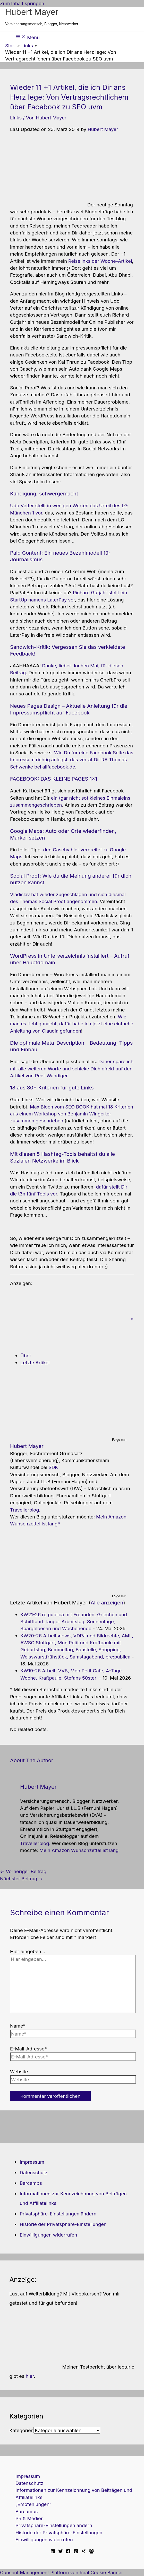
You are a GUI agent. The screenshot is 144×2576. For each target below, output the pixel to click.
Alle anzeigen (107, 1603)
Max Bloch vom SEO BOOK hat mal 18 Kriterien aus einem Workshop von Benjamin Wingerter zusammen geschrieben (71, 1114)
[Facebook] (68, 2552)
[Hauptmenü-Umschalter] (27, 36)
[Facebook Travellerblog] (91, 2552)
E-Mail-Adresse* (28, 2048)
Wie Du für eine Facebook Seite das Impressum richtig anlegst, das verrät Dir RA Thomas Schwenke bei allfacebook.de (71, 760)
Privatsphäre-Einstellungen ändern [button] (58, 2213)
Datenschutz (33, 2172)
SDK (53, 1467)
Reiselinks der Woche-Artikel (100, 261)
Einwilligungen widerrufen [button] (48, 2235)
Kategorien (21, 2430)
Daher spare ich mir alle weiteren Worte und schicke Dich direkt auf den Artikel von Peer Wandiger (71, 1068)
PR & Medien (29, 2518)
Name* (18, 2026)
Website (19, 2071)
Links (16, 117)
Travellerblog (24, 1510)
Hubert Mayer (31, 12)
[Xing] (83, 2552)
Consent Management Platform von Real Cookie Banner (61, 2572)
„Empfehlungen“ (33, 2504)
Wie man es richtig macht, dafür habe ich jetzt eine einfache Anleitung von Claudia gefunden (71, 1024)
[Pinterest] (76, 2552)
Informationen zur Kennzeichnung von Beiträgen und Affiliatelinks (73, 2493)
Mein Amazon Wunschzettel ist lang (78, 1850)
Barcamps (31, 2183)
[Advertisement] (72, 1338)
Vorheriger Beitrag (23, 1871)
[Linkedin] (52, 2552)
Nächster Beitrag (21, 1878)
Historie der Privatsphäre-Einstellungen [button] (63, 2224)
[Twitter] (60, 2552)
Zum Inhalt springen (22, 3)
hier (30, 2376)
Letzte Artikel (34, 1362)
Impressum (32, 2162)
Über (25, 1355)
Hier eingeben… (27, 1951)
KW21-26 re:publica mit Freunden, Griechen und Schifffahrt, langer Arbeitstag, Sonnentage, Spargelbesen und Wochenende (73, 1621)
